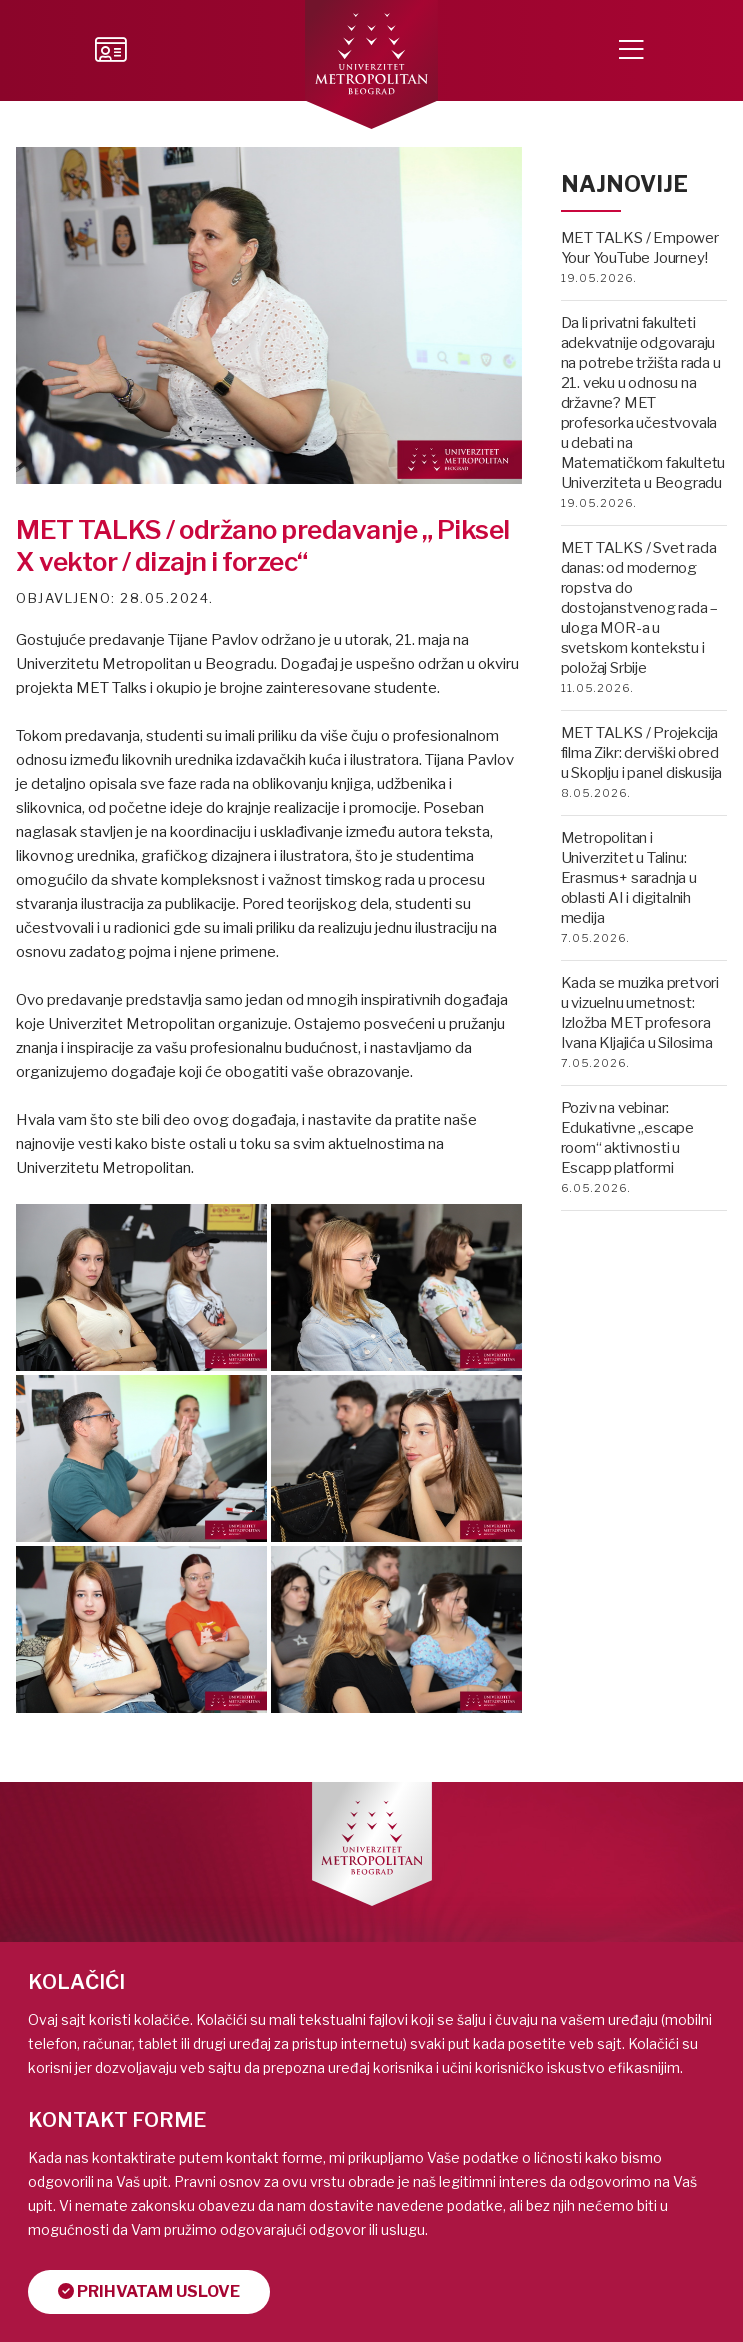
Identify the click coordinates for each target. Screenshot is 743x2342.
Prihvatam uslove (149, 2291)
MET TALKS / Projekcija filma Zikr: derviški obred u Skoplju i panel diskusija (642, 753)
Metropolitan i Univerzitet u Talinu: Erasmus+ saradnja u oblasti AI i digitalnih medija (629, 878)
